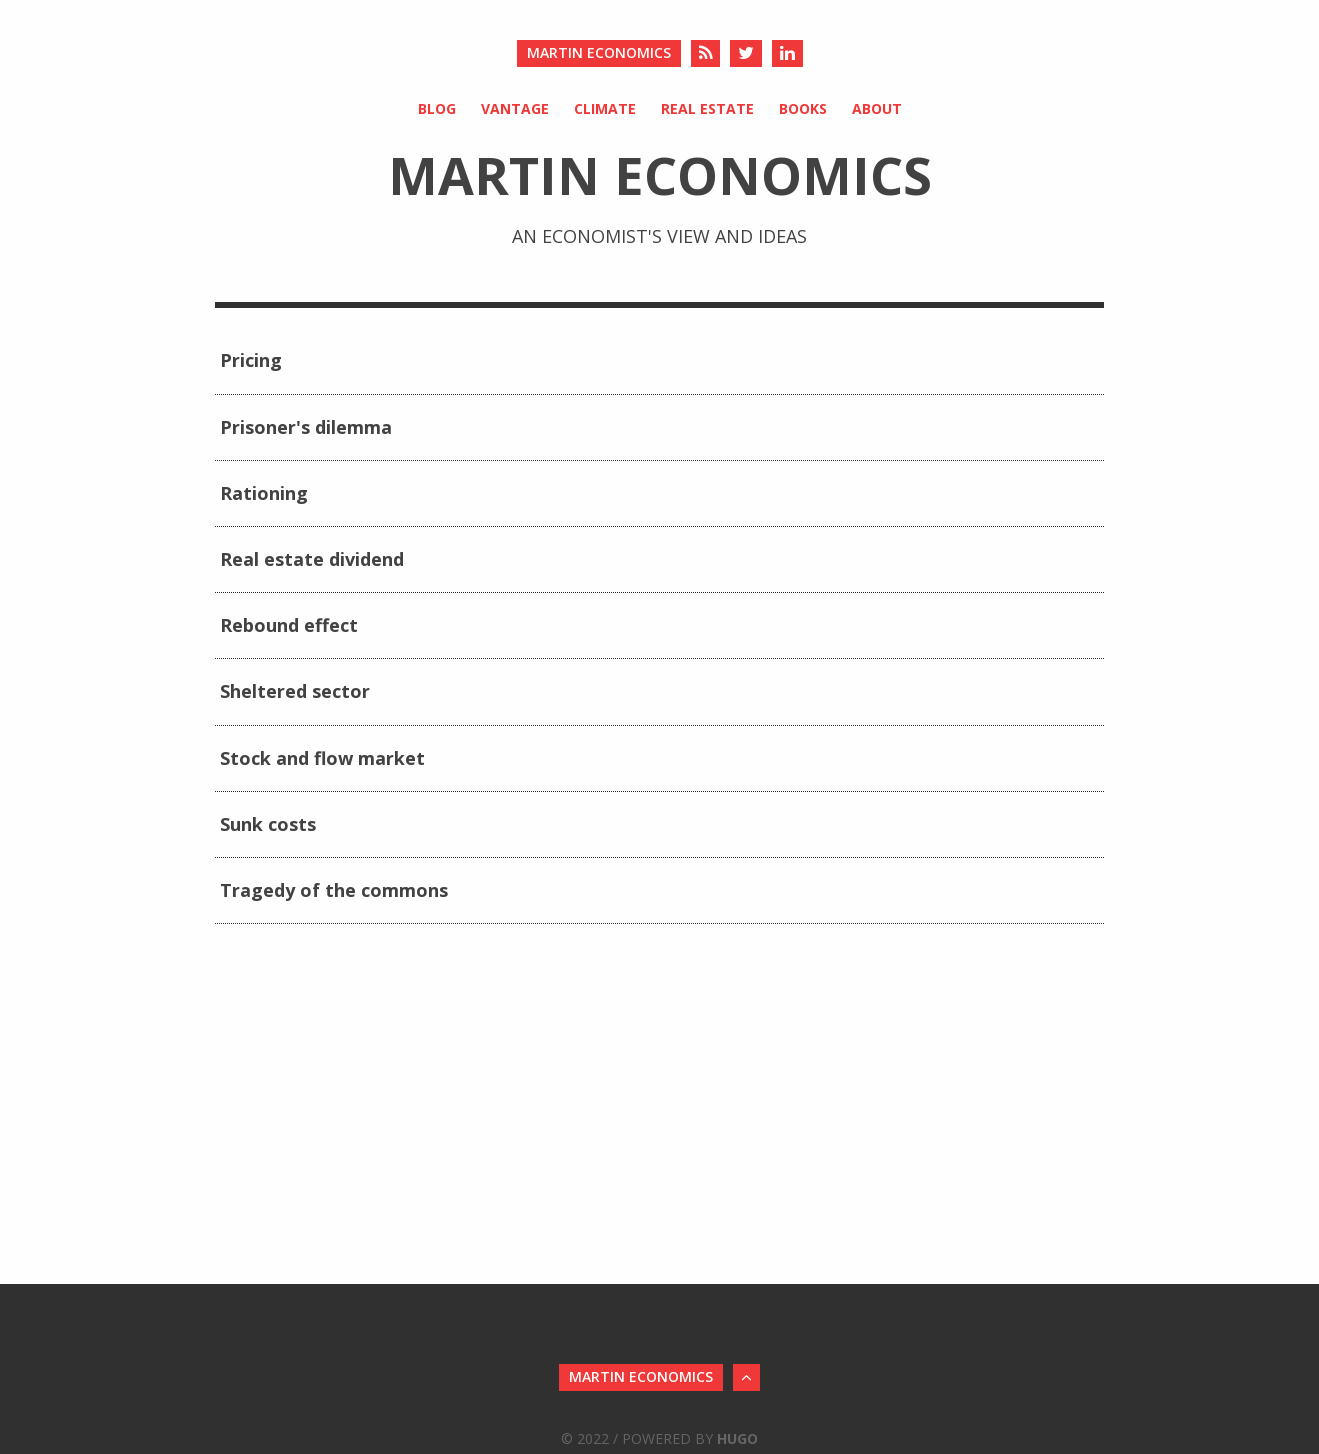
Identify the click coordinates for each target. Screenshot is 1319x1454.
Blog (437, 108)
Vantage (515, 108)
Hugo (737, 1438)
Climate (605, 108)
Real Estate (707, 108)
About (877, 108)
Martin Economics (599, 52)
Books (803, 108)
